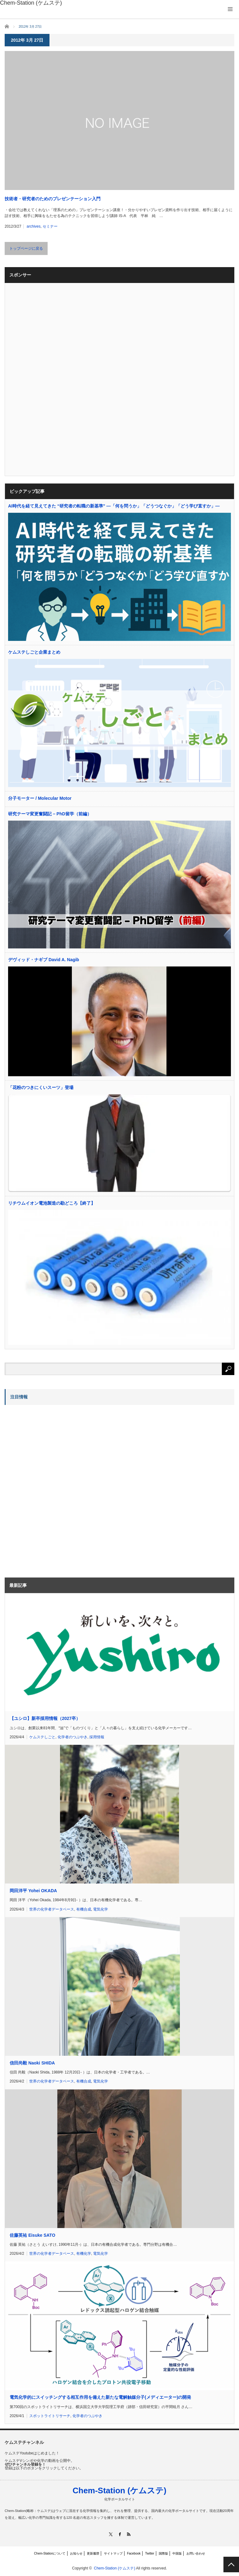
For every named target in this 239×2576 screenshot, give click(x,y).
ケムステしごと (42, 1737)
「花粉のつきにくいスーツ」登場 (40, 1087)
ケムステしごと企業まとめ (34, 652)
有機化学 (83, 2253)
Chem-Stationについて (49, 2553)
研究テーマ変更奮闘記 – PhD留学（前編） (49, 813)
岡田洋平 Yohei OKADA (33, 1890)
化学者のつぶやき (72, 1737)
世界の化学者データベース (51, 1909)
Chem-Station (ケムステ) (119, 2490)
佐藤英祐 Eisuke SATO (32, 2235)
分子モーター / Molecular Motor (40, 798)
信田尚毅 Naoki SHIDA (32, 2062)
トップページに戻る (26, 248)
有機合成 (83, 1909)
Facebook (134, 2553)
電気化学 (100, 1909)
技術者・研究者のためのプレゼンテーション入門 (53, 198)
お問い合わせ (195, 2553)
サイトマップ (113, 2553)
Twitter (149, 2553)
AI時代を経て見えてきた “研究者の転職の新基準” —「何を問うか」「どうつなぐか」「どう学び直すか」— (114, 505)
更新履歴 (93, 2553)
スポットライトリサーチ (49, 2416)
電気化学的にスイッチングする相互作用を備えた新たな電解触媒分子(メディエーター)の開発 (100, 2397)
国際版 (163, 2553)
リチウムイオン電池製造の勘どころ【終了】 (51, 1203)
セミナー (50, 226)
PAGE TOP (231, 2564)
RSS (129, 2534)
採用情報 (96, 1737)
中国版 (177, 2553)
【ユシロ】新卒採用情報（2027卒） (45, 1718)
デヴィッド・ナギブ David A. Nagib (43, 959)
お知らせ (76, 2553)
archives (34, 226)
